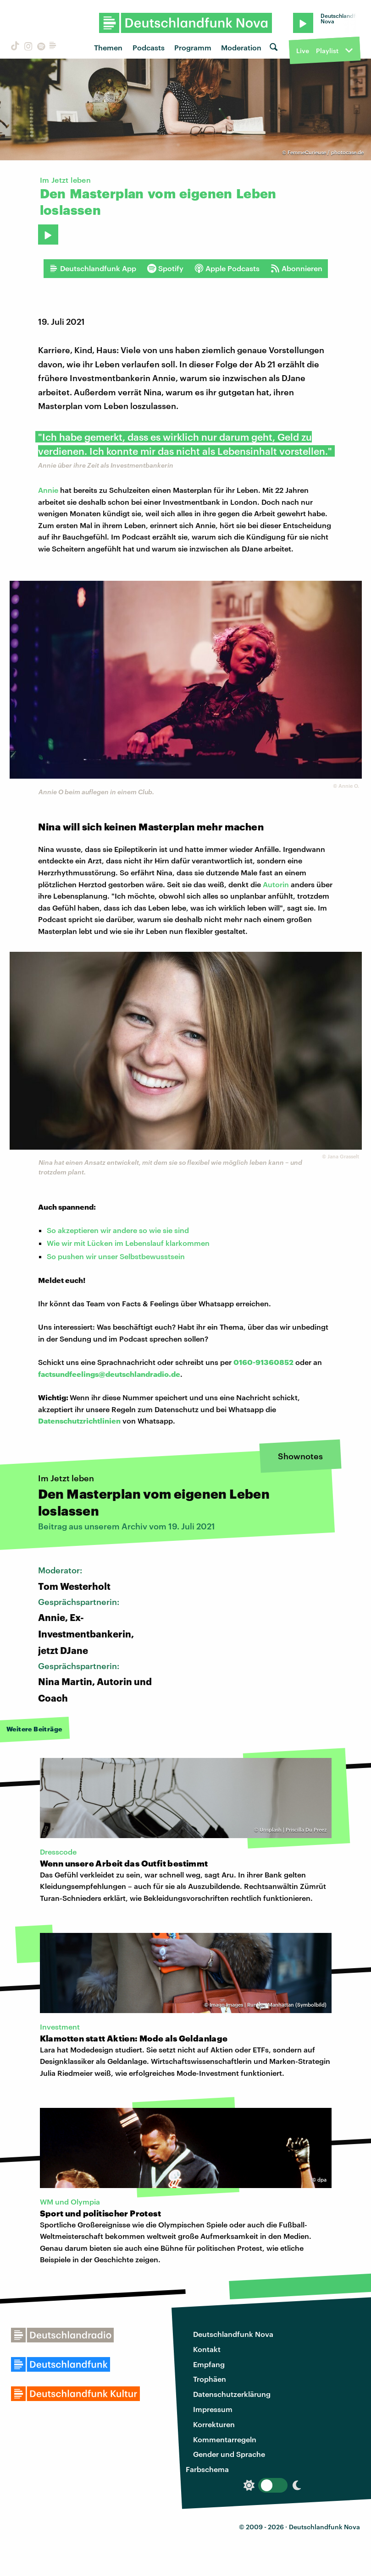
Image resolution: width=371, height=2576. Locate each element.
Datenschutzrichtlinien (79, 1420)
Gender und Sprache (229, 2454)
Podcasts (149, 47)
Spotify (165, 268)
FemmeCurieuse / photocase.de (326, 152)
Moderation (241, 47)
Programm (192, 47)
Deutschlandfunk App (92, 268)
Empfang (209, 2364)
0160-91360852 (263, 1362)
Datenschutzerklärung (232, 2394)
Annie (48, 490)
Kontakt (207, 2349)
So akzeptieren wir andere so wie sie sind (118, 1230)
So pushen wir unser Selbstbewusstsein (116, 1256)
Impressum (213, 2409)
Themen (108, 47)
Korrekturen (214, 2424)
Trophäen (209, 2378)
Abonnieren (296, 268)
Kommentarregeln (224, 2439)
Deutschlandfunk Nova (233, 2334)
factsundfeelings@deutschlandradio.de (109, 1374)
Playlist (327, 51)
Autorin (277, 884)
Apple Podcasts (227, 268)
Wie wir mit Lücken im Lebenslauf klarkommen (128, 1243)
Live (302, 51)
